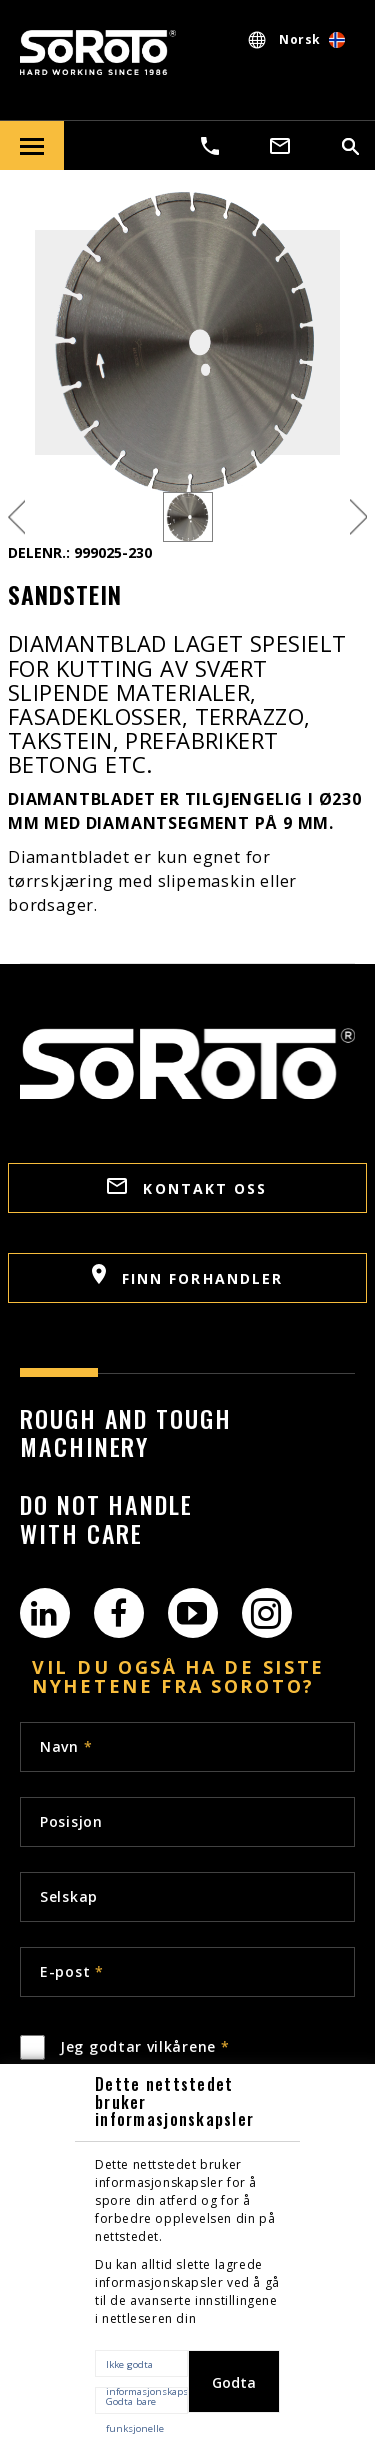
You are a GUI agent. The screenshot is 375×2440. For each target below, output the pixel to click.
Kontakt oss (187, 1188)
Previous (16, 517)
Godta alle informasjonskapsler (240, 2393)
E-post (72, 1971)
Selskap (69, 1896)
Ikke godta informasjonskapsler (147, 2367)
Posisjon (71, 1821)
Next (358, 517)
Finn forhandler (188, 1276)
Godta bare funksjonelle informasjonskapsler (147, 2404)
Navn (66, 1746)
